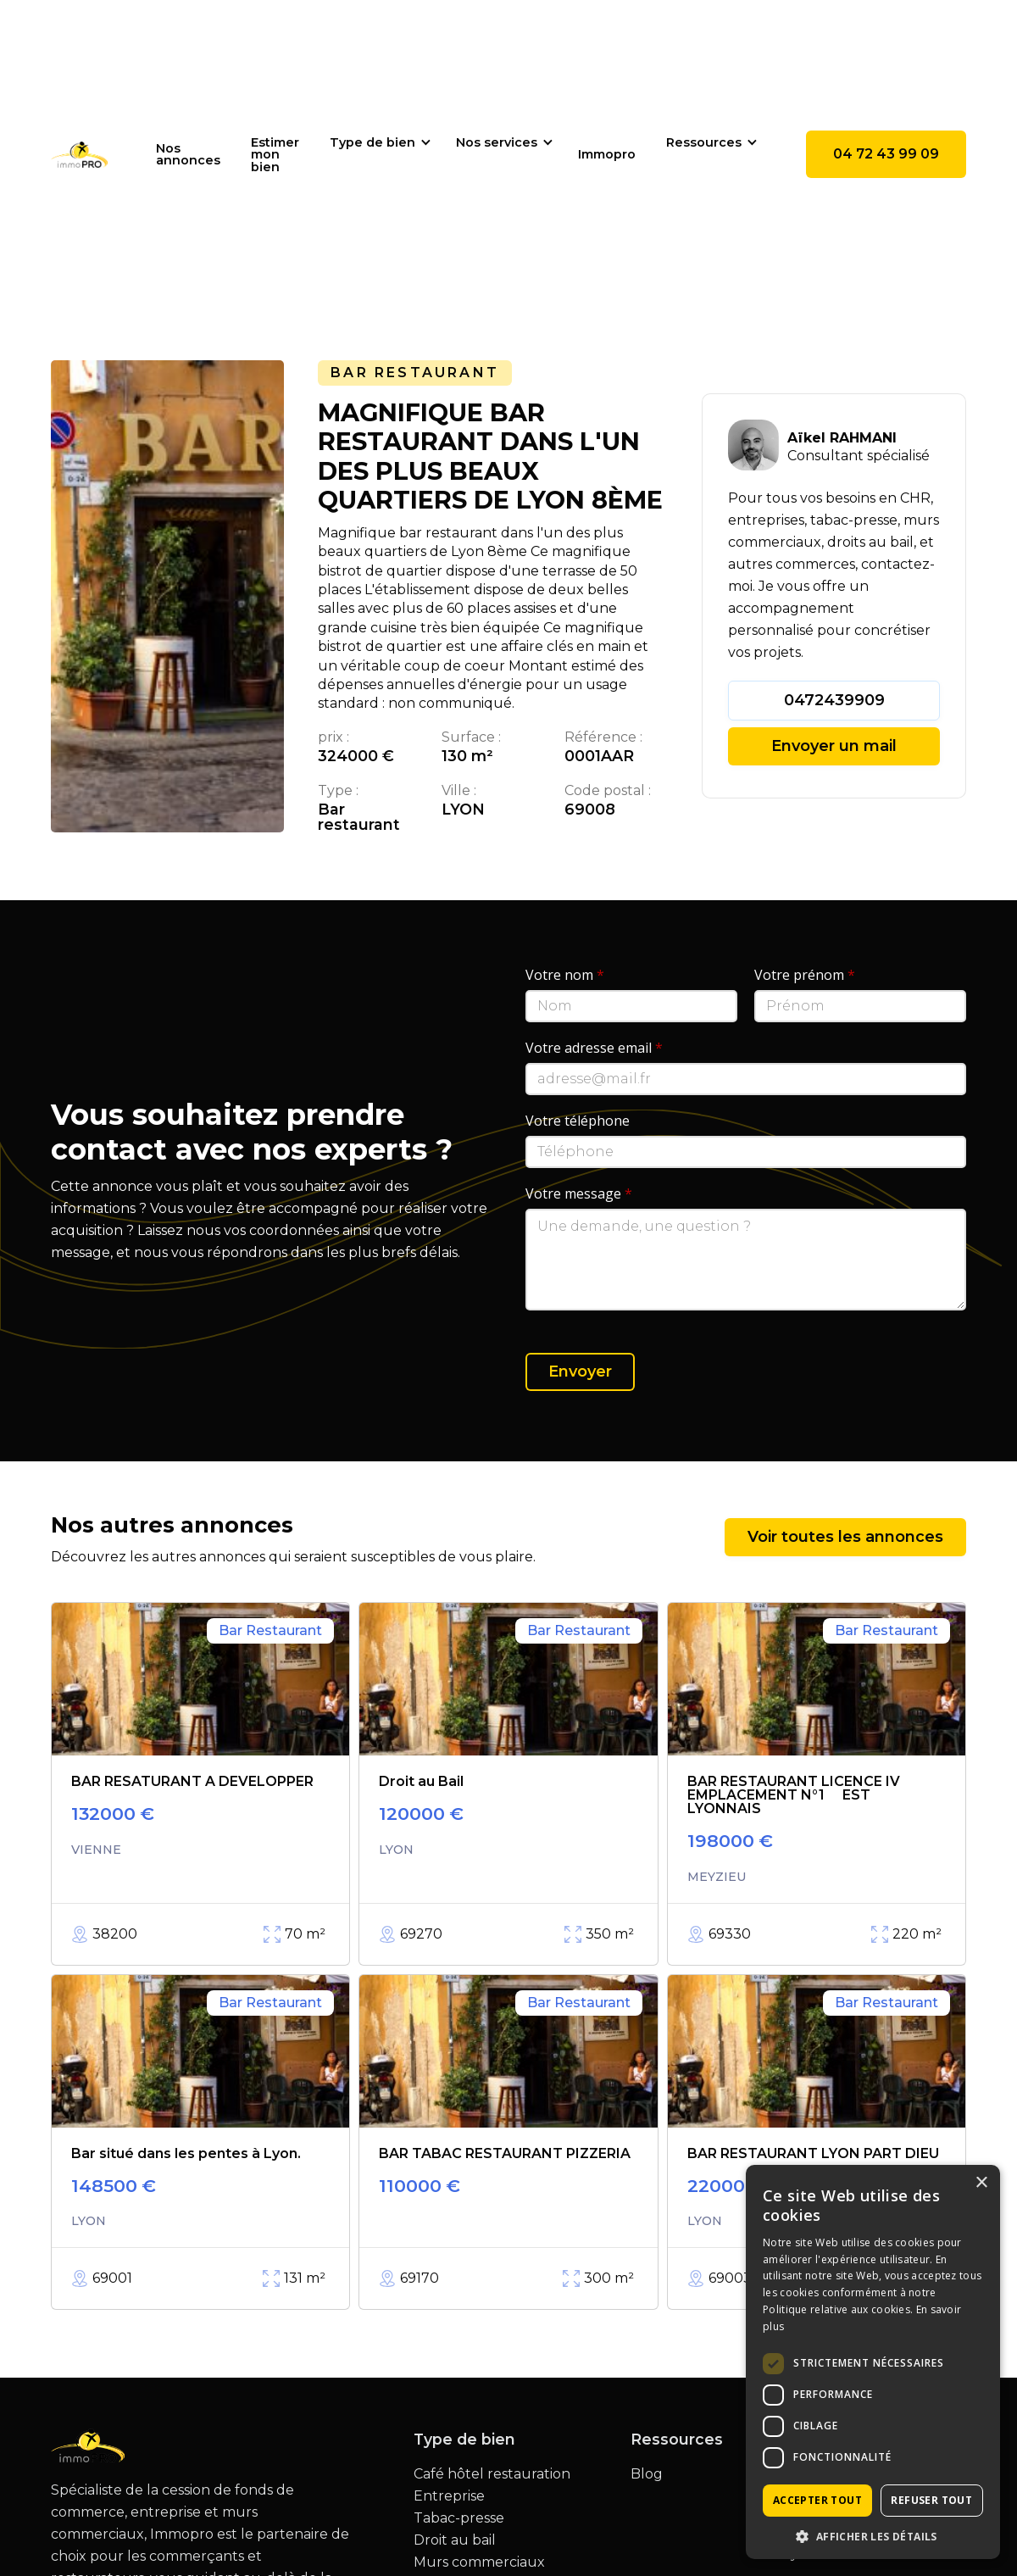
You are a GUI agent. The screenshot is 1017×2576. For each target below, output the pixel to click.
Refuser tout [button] (931, 2500)
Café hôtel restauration (492, 2474)
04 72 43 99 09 (886, 154)
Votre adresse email (594, 1047)
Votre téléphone (577, 1120)
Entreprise (449, 2496)
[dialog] (873, 2362)
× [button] (981, 2183)
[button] (378, 142)
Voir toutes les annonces (845, 1536)
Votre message (578, 1193)
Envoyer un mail (834, 746)
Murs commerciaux (479, 2562)
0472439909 (834, 700)
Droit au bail (455, 2540)
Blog (647, 2474)
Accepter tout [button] (817, 2500)
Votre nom (564, 975)
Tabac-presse (459, 2518)
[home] (79, 154)
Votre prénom (804, 975)
